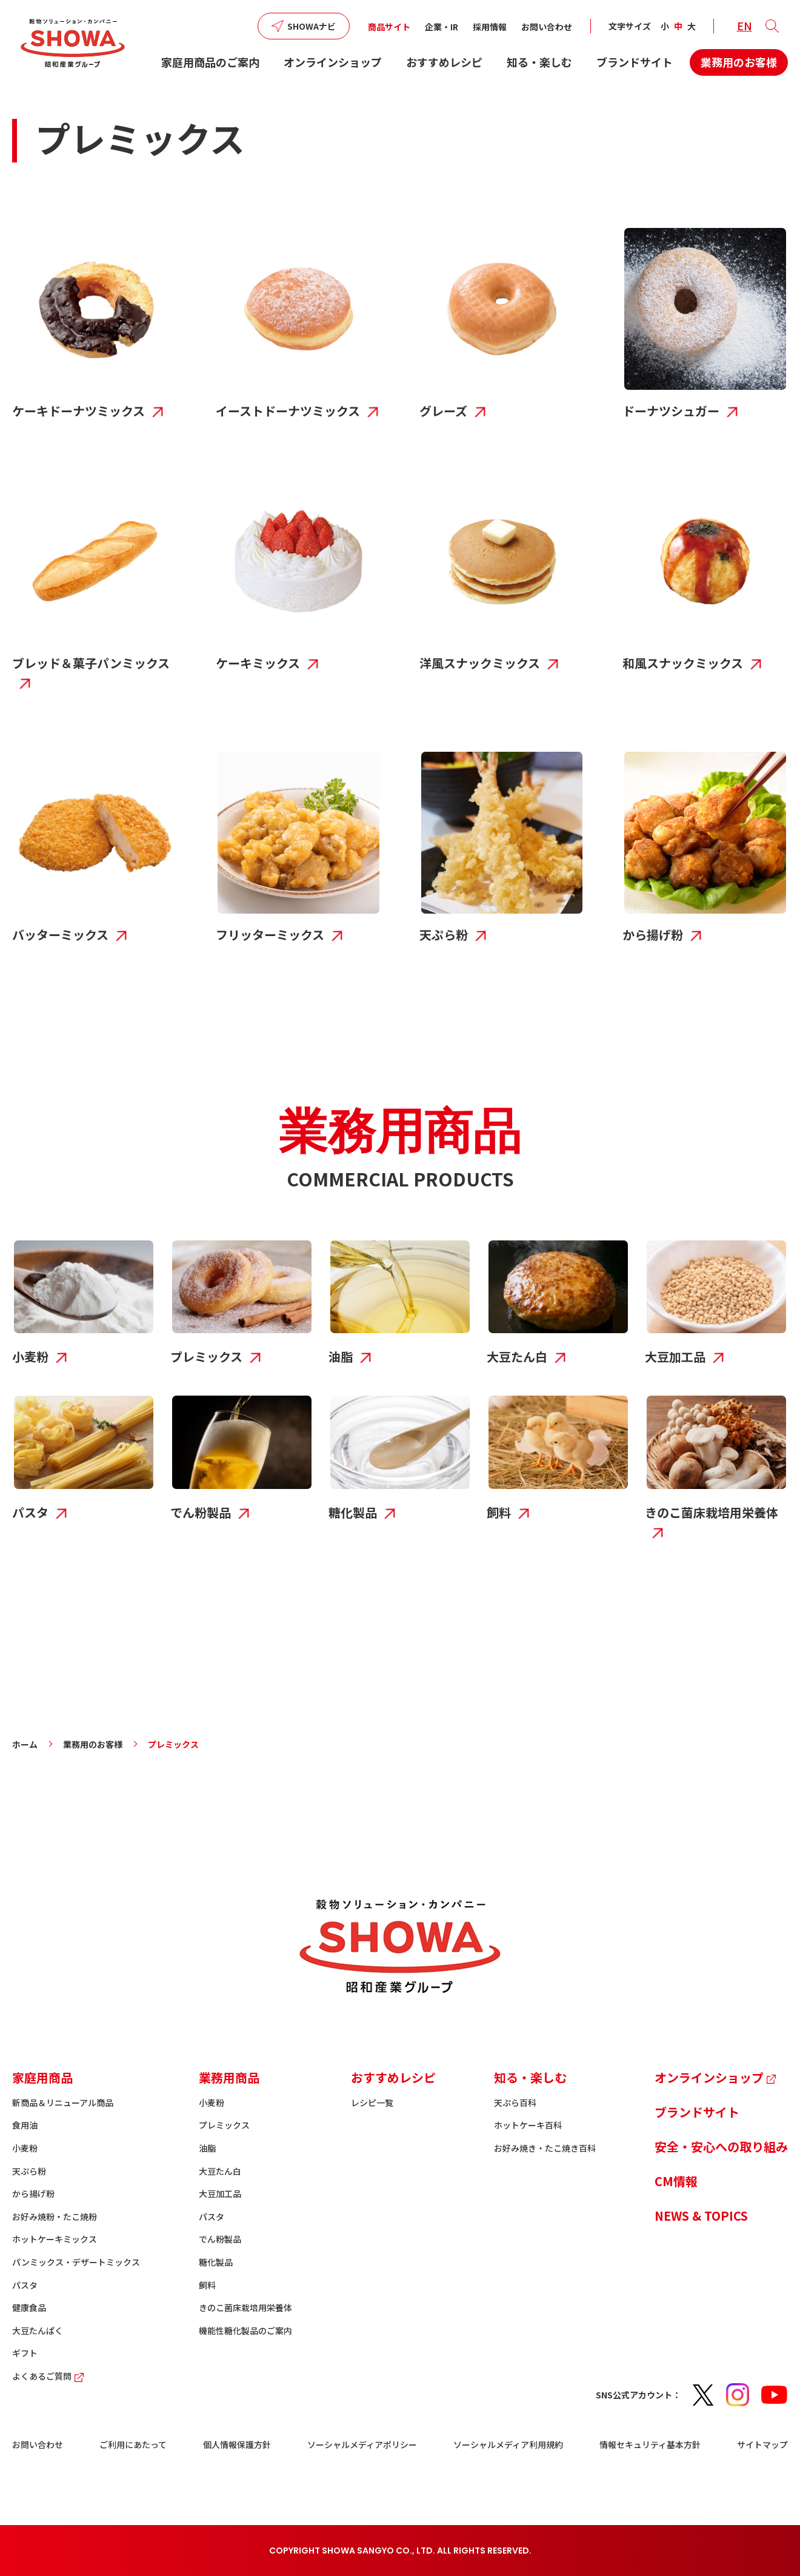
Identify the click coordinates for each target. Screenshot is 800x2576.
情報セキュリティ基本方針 (650, 2444)
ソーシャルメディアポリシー (362, 2444)
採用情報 (490, 27)
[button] (772, 26)
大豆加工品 (220, 2193)
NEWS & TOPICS (701, 2215)
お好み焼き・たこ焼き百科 (545, 2148)
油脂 (207, 2148)
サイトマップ (762, 2444)
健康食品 (29, 2307)
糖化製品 (216, 2262)
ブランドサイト (634, 62)
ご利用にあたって (133, 2444)
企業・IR (441, 27)
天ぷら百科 (515, 2102)
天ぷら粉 (29, 2171)
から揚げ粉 (33, 2193)
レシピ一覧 (372, 2102)
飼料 (207, 2285)
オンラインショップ (333, 62)
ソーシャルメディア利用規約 (508, 2444)
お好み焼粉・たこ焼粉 (54, 2216)
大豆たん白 (220, 2171)
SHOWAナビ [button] (311, 26)
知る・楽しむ (539, 62)
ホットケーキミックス (54, 2239)
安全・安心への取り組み (721, 2146)
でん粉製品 (220, 2239)
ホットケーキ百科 (528, 2125)
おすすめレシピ (444, 62)
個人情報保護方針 (237, 2444)
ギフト (25, 2353)
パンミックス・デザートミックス (76, 2262)
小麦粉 (25, 2148)
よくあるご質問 (49, 2376)
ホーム (25, 1744)
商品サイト (389, 27)
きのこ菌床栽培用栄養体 (245, 2307)
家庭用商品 (42, 2077)
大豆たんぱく (37, 2330)
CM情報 (676, 2181)
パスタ (25, 2285)
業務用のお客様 (739, 62)
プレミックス (224, 2125)
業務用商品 (229, 2077)
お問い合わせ (546, 27)
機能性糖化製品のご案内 (245, 2330)
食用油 (25, 2125)
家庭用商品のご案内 (210, 62)
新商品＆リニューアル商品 (62, 2102)
